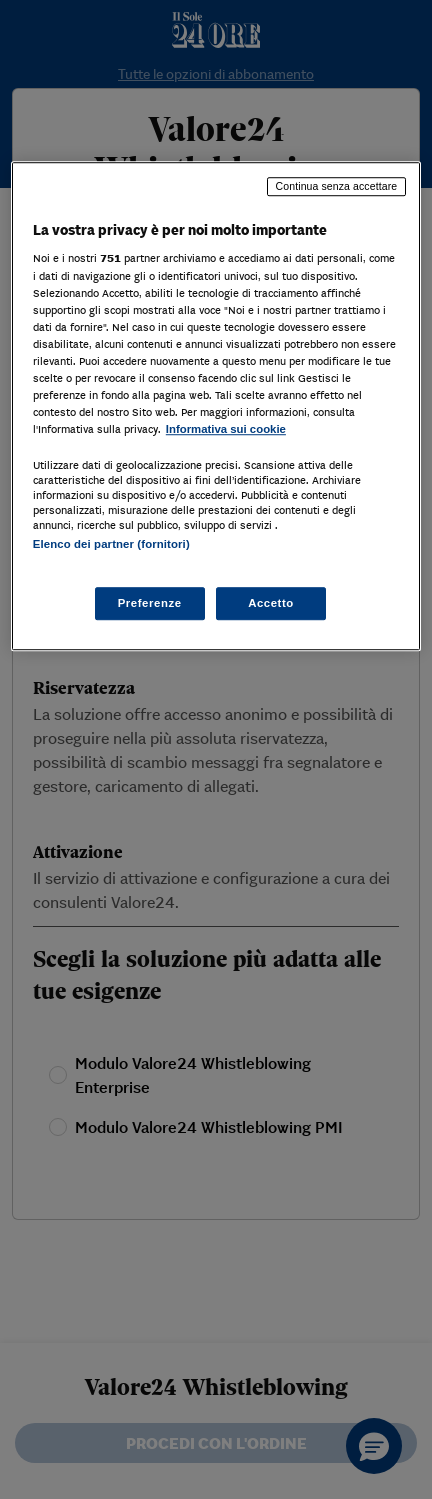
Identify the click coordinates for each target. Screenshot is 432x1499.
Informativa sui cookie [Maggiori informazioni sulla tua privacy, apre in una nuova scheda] (226, 429)
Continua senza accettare (337, 186)
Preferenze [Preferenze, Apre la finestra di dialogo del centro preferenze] (150, 603)
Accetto (271, 603)
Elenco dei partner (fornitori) (111, 544)
